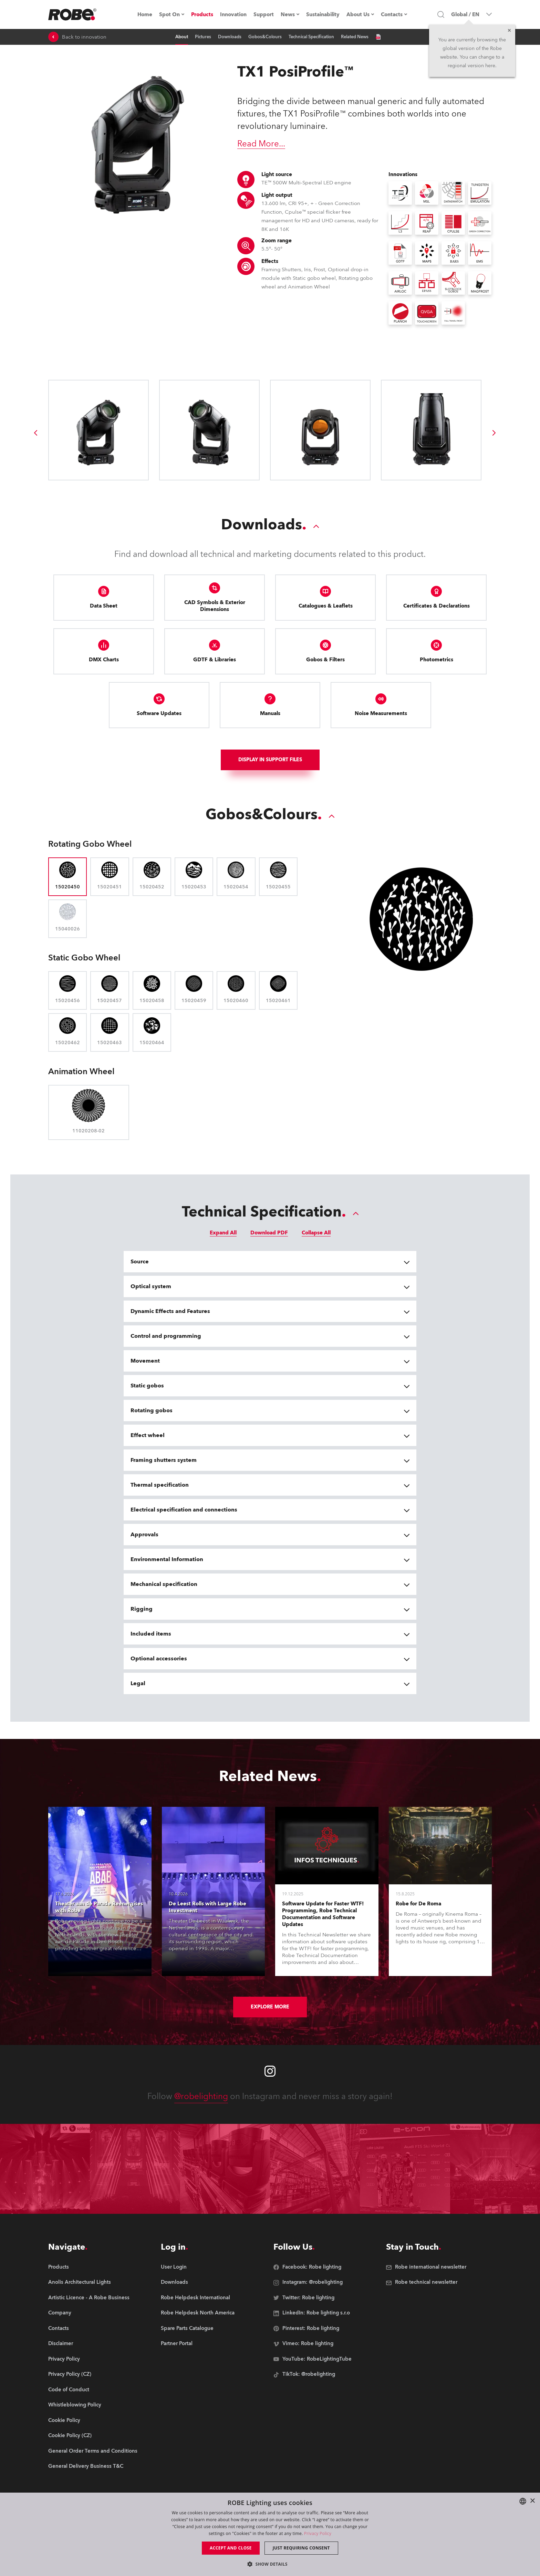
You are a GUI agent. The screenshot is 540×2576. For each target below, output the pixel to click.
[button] (270, 2564)
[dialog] (270, 2534)
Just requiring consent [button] (301, 2548)
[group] (35, 433)
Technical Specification (311, 37)
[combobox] (522, 2501)
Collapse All (316, 1232)
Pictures (203, 37)
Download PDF (269, 1232)
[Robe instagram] (270, 2071)
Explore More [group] (270, 2007)
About (181, 37)
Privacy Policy (317, 2533)
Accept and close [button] (231, 2548)
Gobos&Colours (265, 37)
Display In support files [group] (270, 759)
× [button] (532, 2501)
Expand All (223, 1232)
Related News (354, 37)
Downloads (229, 37)
